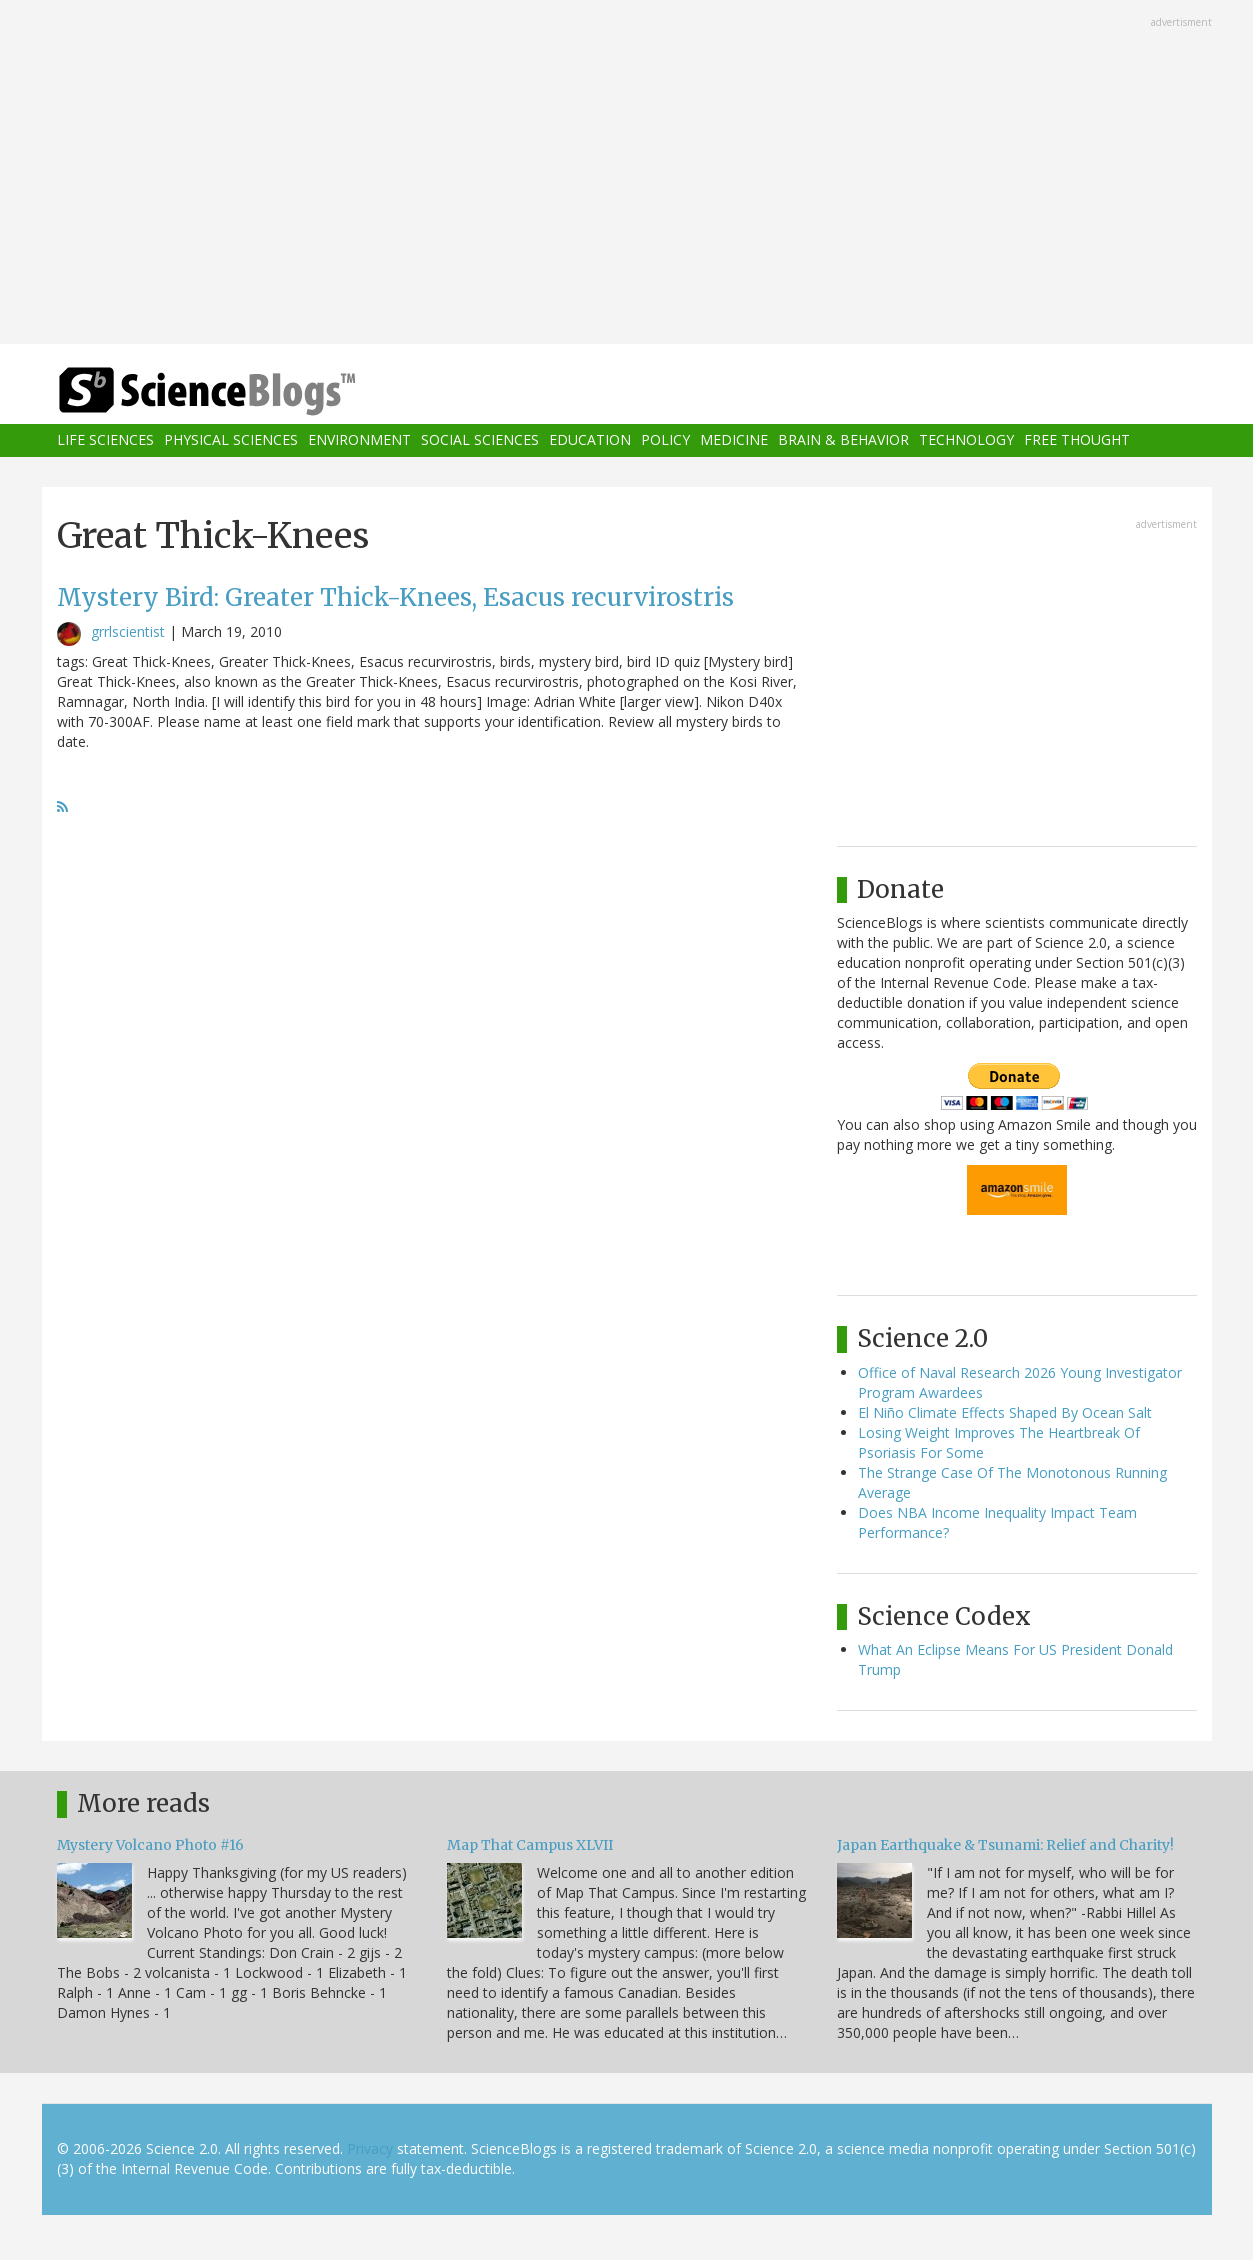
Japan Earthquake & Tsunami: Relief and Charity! (1005, 1845)
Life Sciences (105, 440)
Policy (665, 440)
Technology (966, 440)
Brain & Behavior (843, 440)
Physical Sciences (231, 440)
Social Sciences (480, 440)
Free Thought (1077, 440)
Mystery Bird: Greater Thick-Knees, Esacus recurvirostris (395, 597)
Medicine (734, 440)
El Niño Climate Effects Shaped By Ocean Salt (1005, 1412)
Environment (359, 440)
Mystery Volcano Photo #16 (150, 1845)
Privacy (370, 2148)
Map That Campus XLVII (530, 1845)
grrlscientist (128, 631)
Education (590, 440)
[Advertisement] (627, 174)
